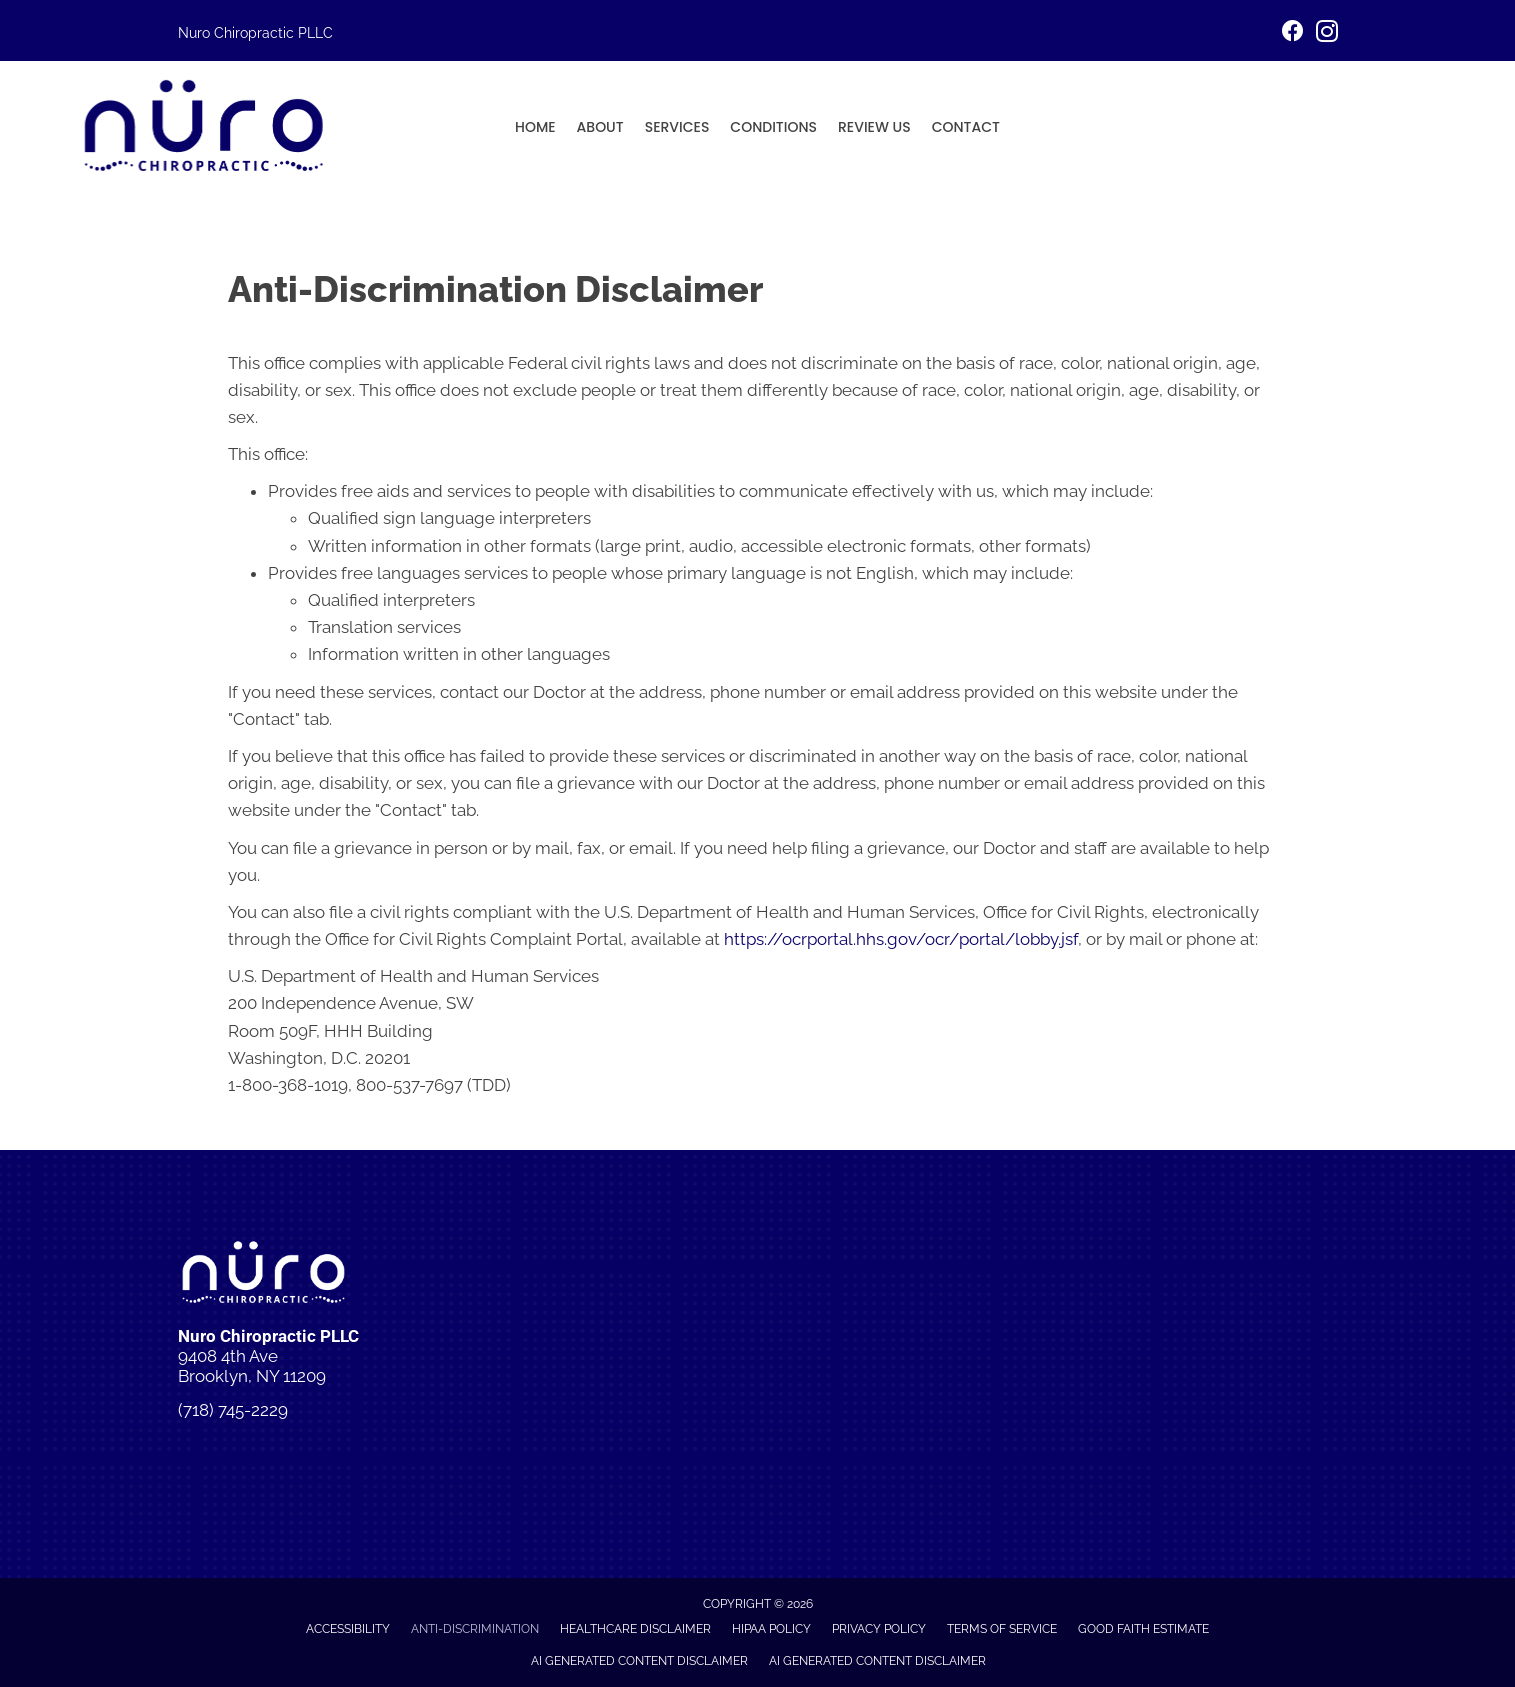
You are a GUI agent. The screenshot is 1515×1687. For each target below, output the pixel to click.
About (600, 127)
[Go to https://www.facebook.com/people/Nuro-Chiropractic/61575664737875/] (1293, 33)
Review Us (874, 127)
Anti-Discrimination (475, 1629)
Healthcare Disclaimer (635, 1629)
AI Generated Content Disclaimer (639, 1661)
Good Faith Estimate (1143, 1629)
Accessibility (348, 1629)
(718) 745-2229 (233, 1410)
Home (535, 127)
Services (677, 127)
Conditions (773, 127)
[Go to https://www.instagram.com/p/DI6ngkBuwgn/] (1327, 34)
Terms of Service (1002, 1629)
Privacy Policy (879, 1629)
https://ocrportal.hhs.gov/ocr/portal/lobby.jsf (901, 939)
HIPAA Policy (771, 1629)
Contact (966, 127)
